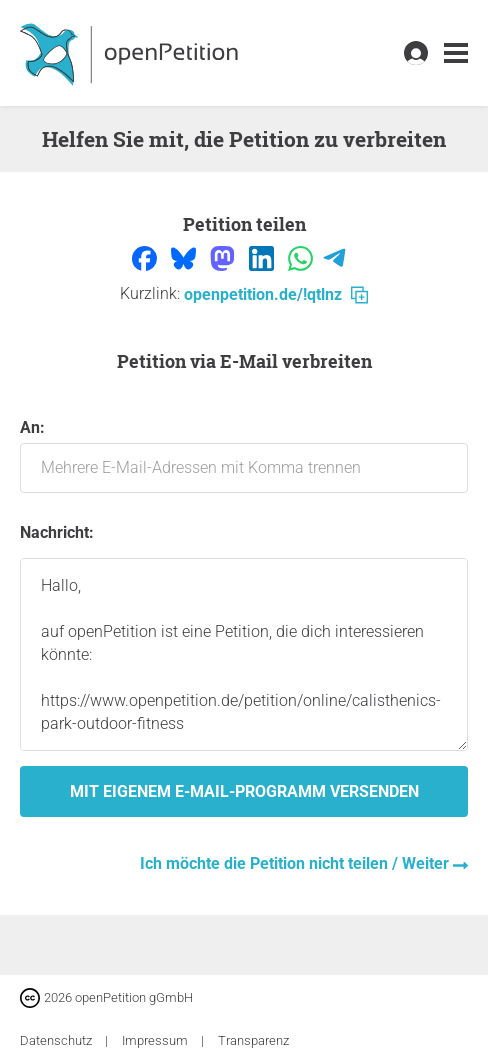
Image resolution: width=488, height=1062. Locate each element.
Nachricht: (57, 532)
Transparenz (253, 1040)
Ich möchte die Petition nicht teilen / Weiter (296, 863)
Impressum (156, 1040)
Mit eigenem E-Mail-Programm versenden (244, 791)
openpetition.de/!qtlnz (276, 294)
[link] (456, 53)
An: (244, 455)
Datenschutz (57, 1040)
